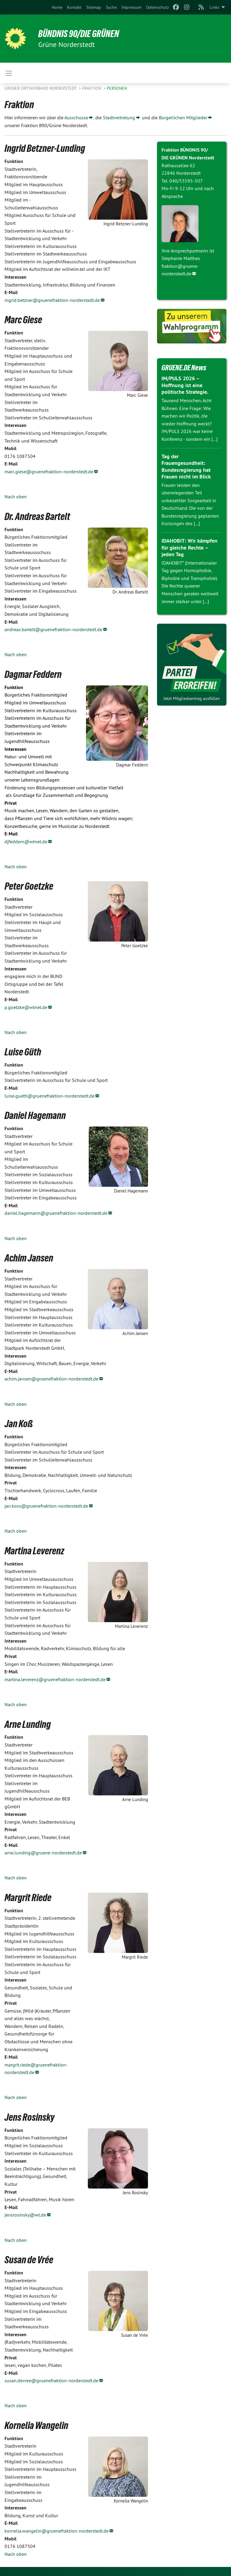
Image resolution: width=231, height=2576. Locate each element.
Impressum (131, 7)
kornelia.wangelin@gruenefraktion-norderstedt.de (57, 2531)
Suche (111, 7)
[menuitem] (57, 7)
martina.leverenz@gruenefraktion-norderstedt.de (55, 1679)
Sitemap (93, 7)
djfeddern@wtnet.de (26, 841)
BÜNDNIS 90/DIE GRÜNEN (78, 33)
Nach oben (16, 497)
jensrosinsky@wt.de (25, 2215)
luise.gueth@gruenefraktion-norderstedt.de (49, 1096)
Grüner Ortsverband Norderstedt (41, 88)
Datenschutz (157, 7)
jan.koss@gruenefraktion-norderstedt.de (46, 1506)
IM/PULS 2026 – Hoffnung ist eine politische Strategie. (185, 385)
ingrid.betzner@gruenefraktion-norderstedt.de (52, 300)
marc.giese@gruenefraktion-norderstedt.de (49, 472)
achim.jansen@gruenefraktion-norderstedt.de (51, 1379)
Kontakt (74, 7)
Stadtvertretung (119, 117)
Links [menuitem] (214, 7)
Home (57, 7)
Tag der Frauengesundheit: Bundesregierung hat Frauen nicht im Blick (186, 466)
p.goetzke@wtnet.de (26, 1007)
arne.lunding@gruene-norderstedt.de (43, 1853)
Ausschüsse (76, 117)
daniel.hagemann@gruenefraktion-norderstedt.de (56, 1213)
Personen (117, 88)
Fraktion (92, 88)
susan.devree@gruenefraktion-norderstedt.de (51, 2380)
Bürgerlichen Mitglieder (183, 117)
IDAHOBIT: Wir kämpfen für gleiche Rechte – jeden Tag (189, 547)
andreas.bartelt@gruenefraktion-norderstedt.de (53, 629)
